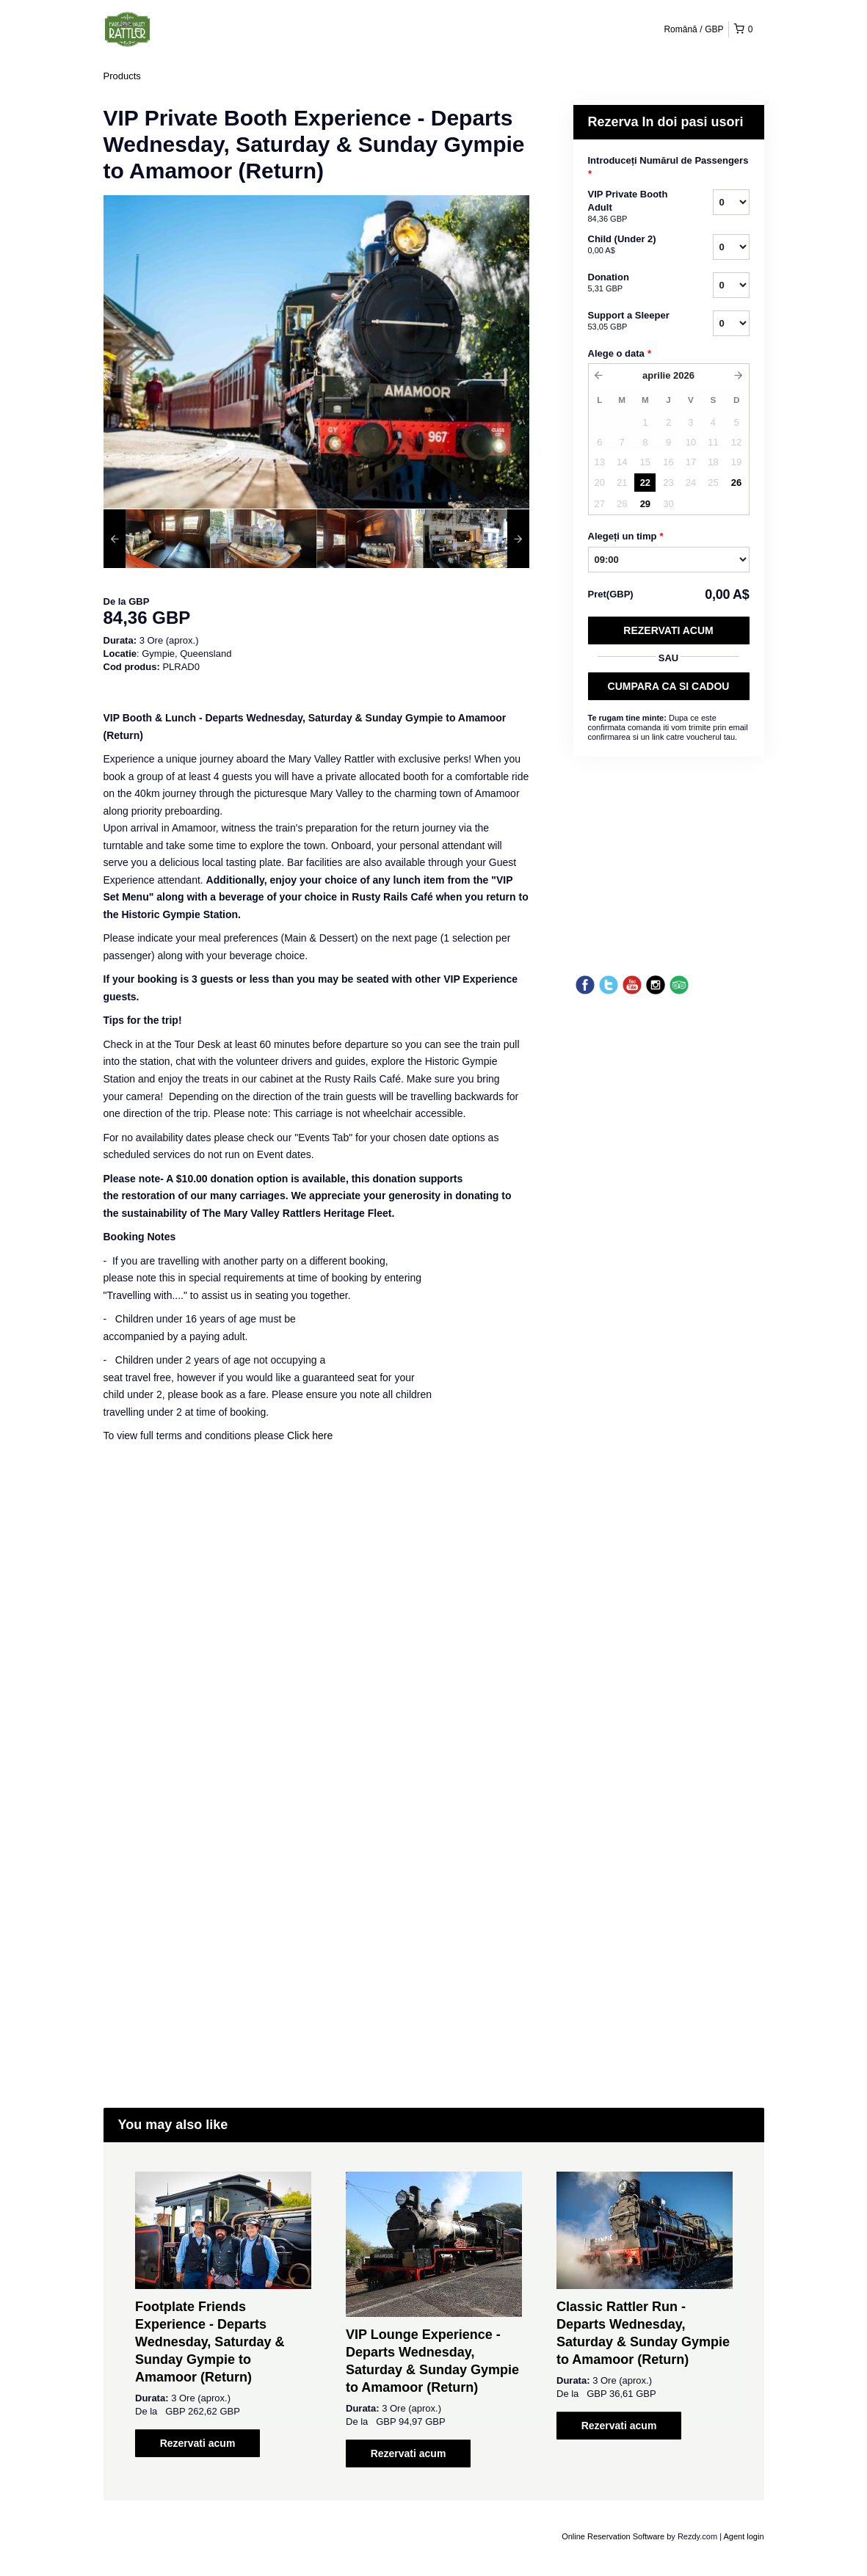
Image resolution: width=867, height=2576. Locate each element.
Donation (632, 283)
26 (736, 482)
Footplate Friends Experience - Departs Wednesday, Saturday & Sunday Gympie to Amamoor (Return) (209, 2341)
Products (122, 75)
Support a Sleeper (632, 321)
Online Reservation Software (613, 2536)
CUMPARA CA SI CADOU (669, 686)
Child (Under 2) (632, 245)
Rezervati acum (668, 630)
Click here (310, 1435)
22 (645, 482)
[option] (157, 538)
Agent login (743, 2536)
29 (645, 503)
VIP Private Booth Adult (632, 207)
